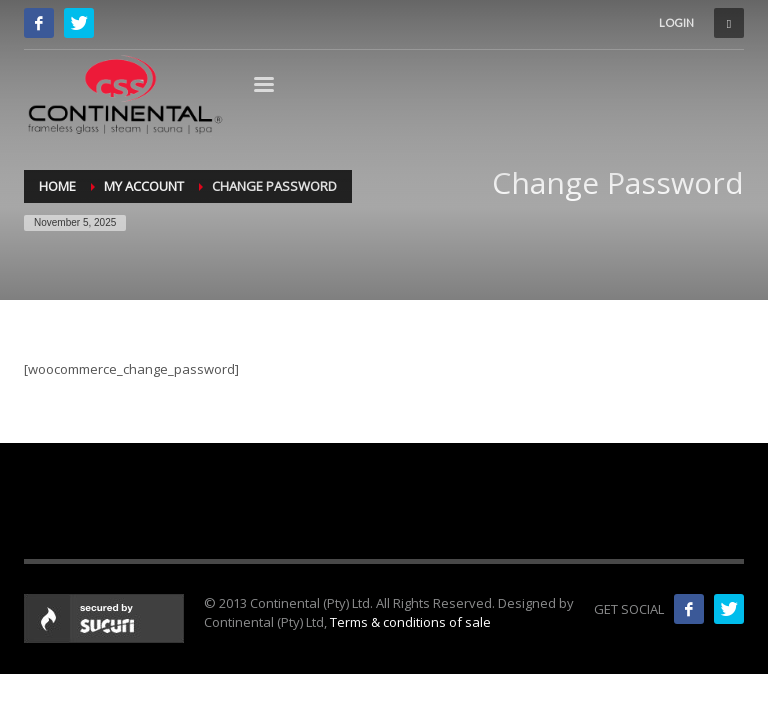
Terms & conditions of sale (410, 622)
